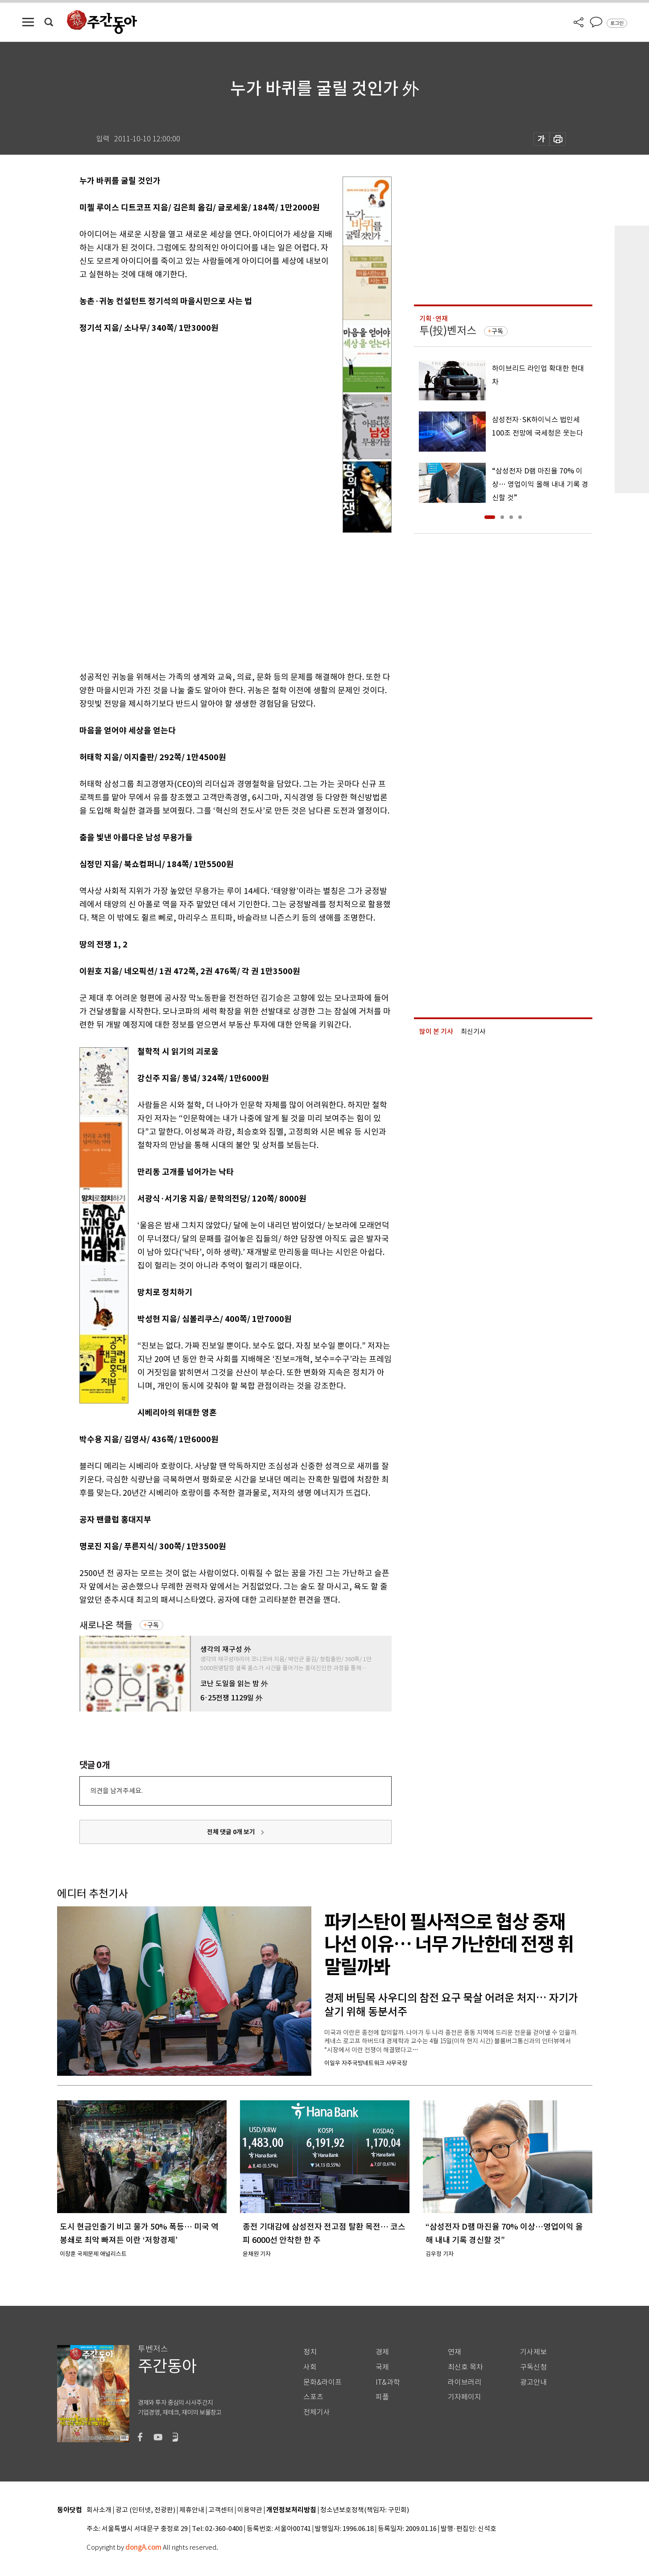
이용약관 (249, 2510)
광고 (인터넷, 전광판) (145, 2510)
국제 (382, 2367)
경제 (382, 2352)
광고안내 (533, 2382)
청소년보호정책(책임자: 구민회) (364, 2510)
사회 (310, 2367)
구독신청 (533, 2367)
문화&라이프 (322, 2382)
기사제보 (533, 2352)
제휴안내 (191, 2510)
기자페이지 (464, 2397)
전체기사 (316, 2412)
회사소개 (99, 2510)
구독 (153, 1625)
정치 (310, 2352)
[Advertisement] (213, 597)
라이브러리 (464, 2382)
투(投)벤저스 (447, 330)
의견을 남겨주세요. (116, 1790)
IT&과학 (388, 2382)
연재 (454, 2352)
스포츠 (313, 2397)
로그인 (617, 23)
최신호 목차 (465, 2367)
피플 (382, 2397)
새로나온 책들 (105, 1625)
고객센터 (220, 2510)
